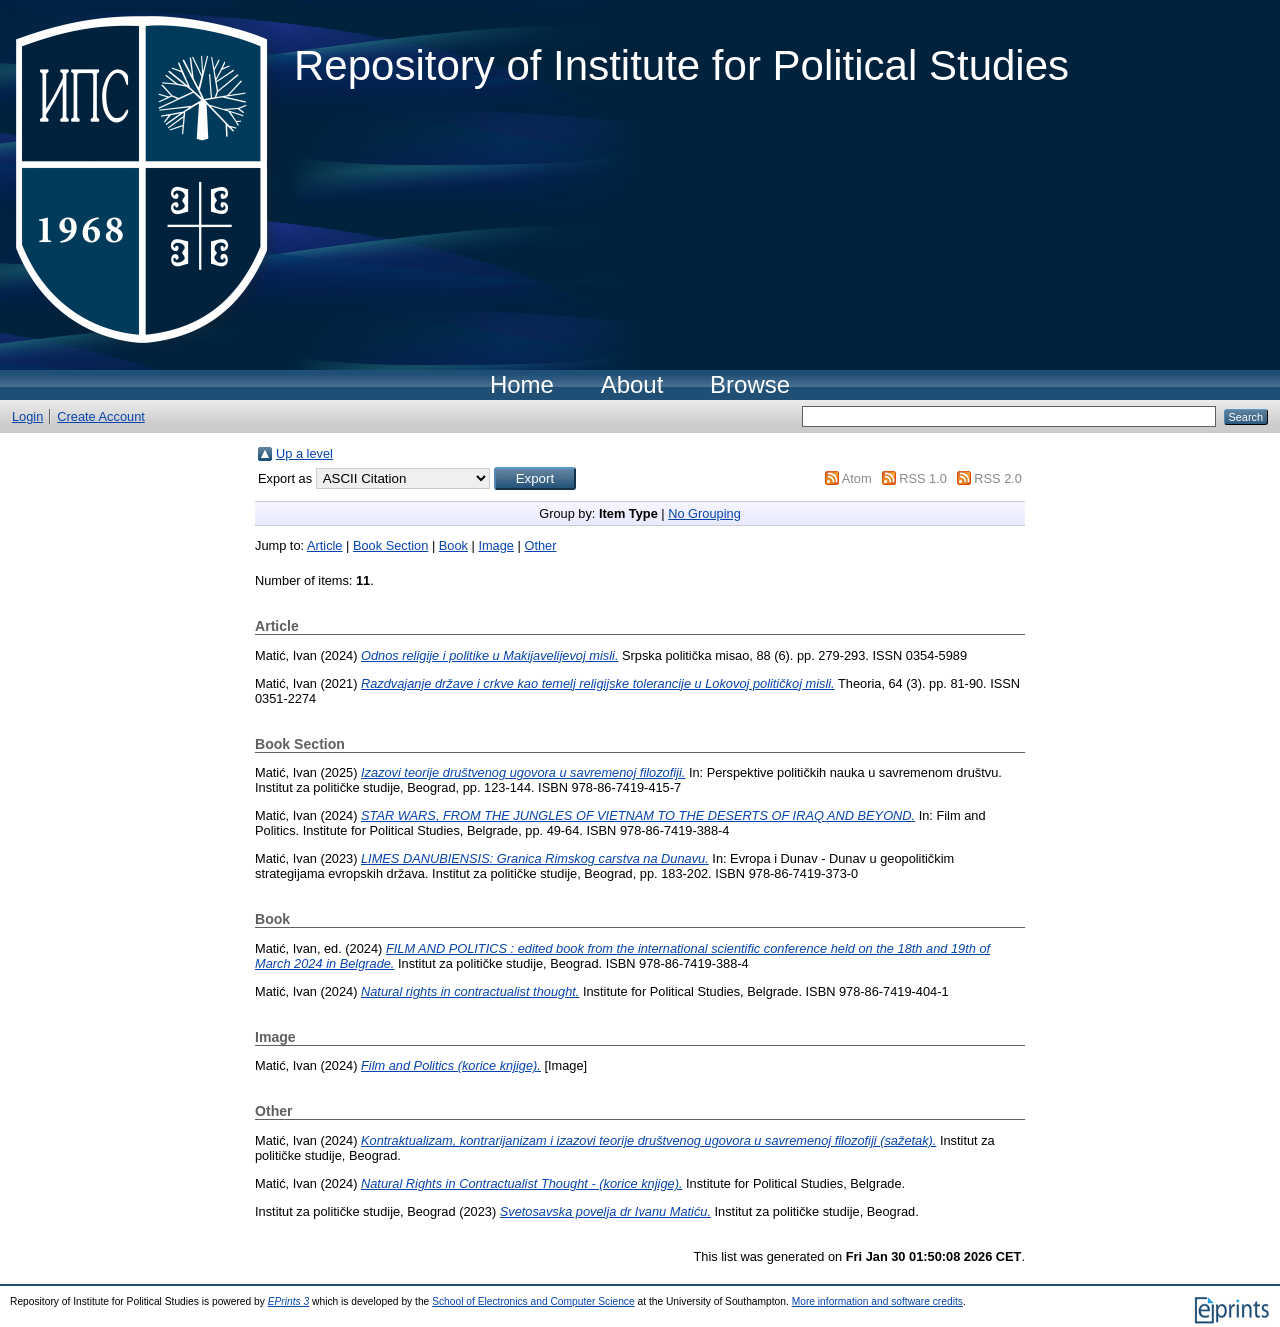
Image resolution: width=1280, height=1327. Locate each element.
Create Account (101, 416)
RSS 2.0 (998, 478)
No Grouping (704, 513)
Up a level (304, 453)
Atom (857, 478)
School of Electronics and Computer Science (533, 1301)
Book (453, 545)
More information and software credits (877, 1301)
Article (325, 545)
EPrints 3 (289, 1301)
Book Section (390, 545)
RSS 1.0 (923, 478)
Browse (750, 384)
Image (496, 545)
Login (27, 416)
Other (540, 545)
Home (522, 384)
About (632, 384)
